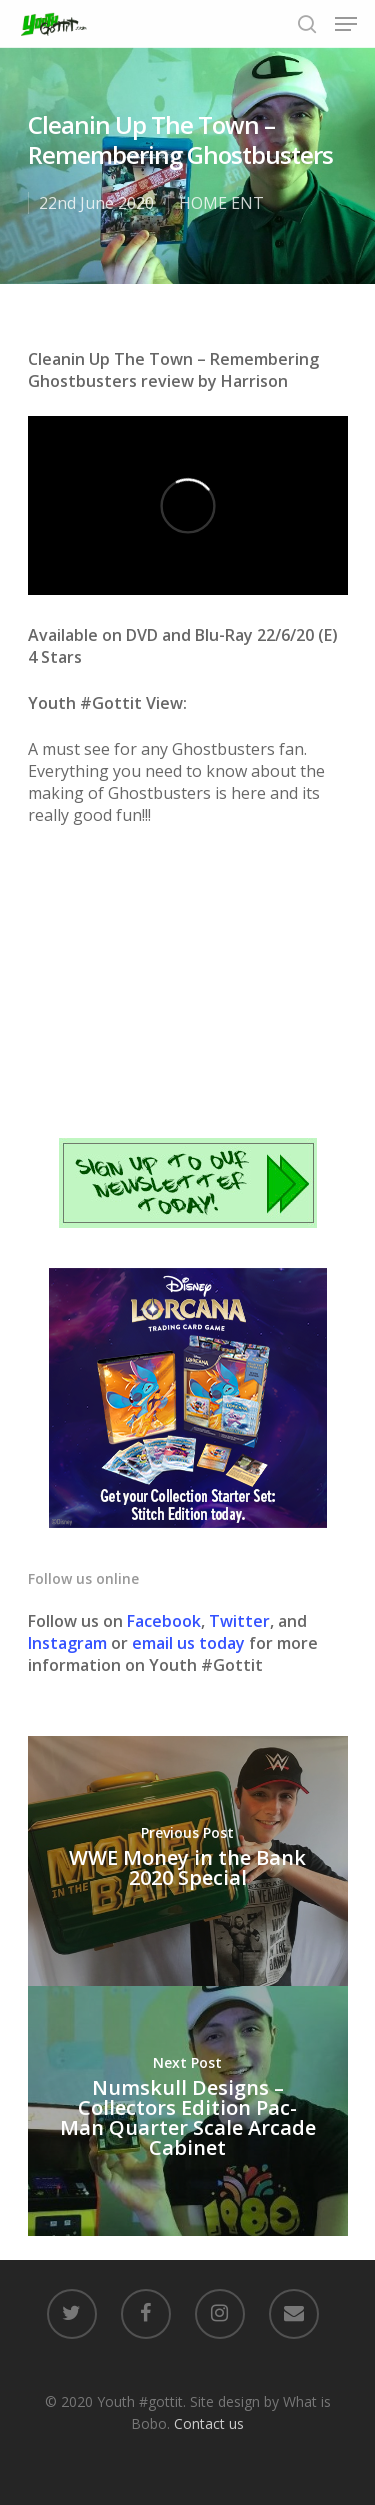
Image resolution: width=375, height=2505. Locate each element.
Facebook (164, 1621)
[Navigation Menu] (346, 24)
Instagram (69, 1643)
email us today (188, 1643)
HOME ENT (221, 203)
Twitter (239, 1621)
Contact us (209, 2423)
